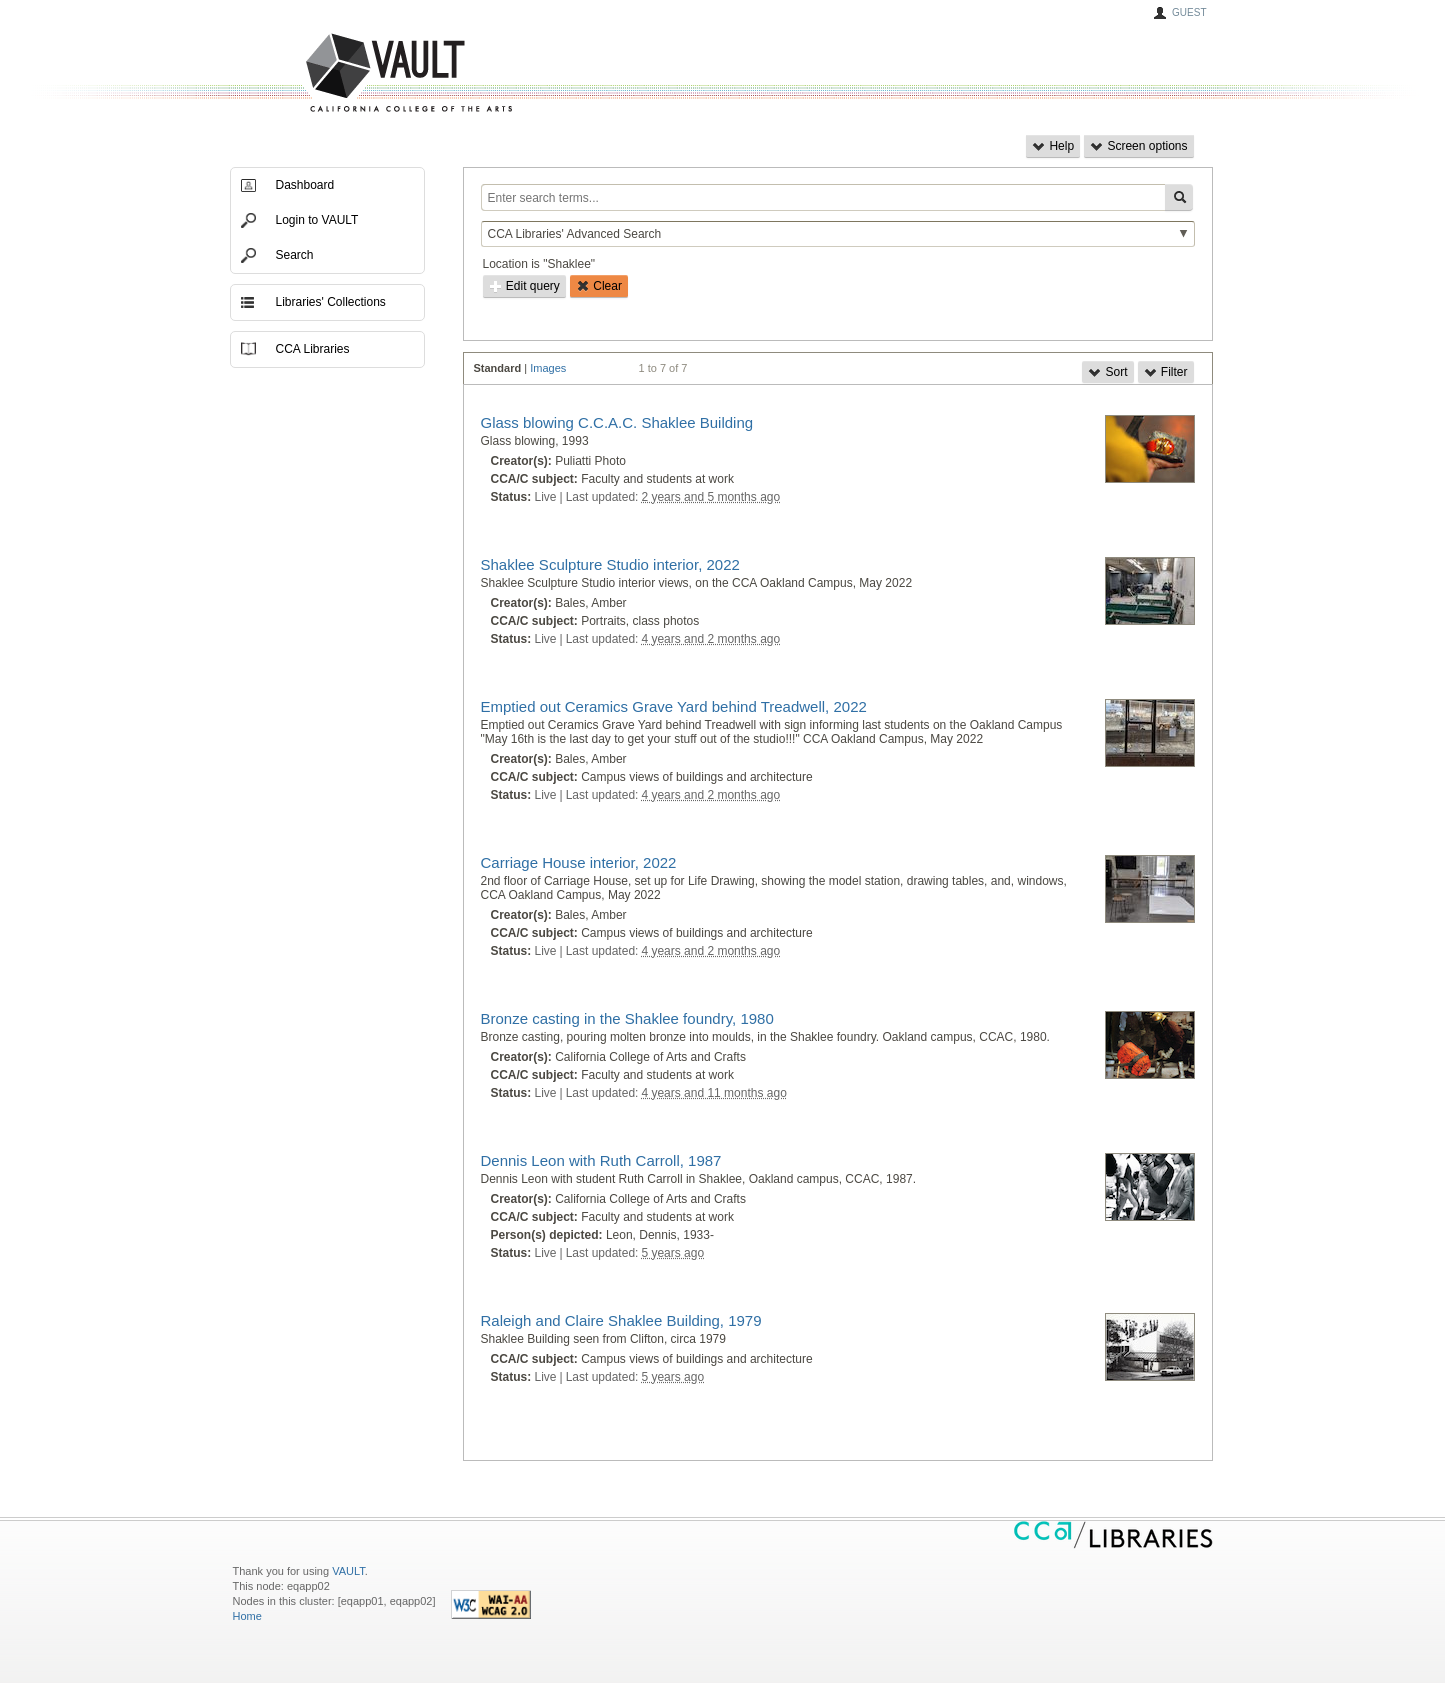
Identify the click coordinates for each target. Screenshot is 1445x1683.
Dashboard (305, 185)
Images (548, 368)
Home (247, 1616)
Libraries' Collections (331, 302)
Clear (599, 286)
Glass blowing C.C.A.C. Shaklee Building (617, 422)
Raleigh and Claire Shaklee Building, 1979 (621, 1320)
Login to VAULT (317, 220)
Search (295, 255)
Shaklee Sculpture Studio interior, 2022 (610, 564)
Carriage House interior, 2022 (579, 862)
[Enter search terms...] (823, 197)
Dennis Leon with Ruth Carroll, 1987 (601, 1160)
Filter (1166, 372)
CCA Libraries (313, 349)
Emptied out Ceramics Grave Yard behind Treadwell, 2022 (674, 706)
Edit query (524, 286)
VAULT (333, 73)
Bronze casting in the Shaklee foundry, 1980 (627, 1018)
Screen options (1138, 146)
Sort (1107, 372)
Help (1053, 146)
